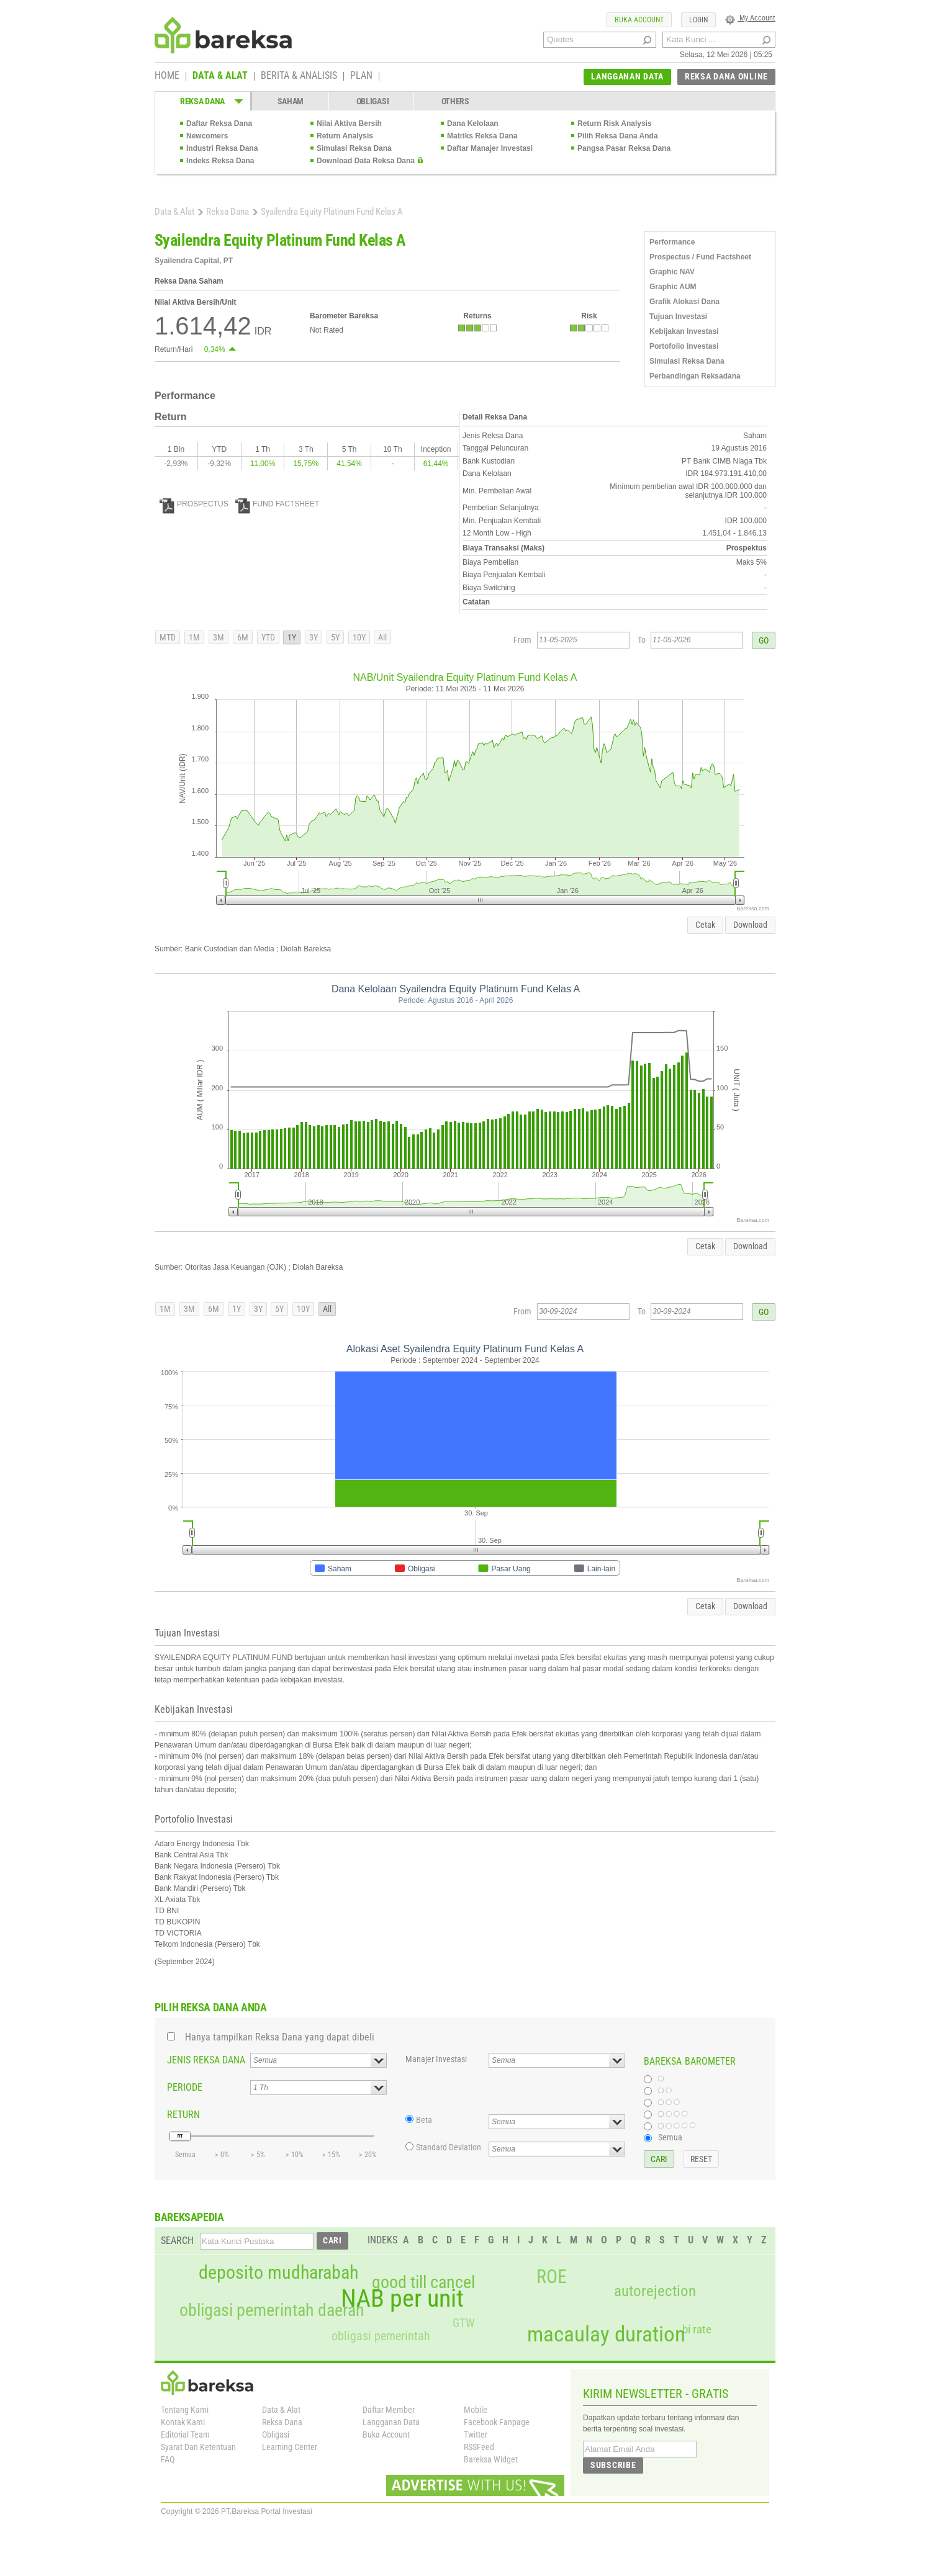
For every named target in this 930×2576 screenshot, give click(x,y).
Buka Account (386, 2434)
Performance (672, 242)
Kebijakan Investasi (683, 331)
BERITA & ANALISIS (299, 76)
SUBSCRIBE (613, 2465)
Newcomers (207, 136)
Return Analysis (345, 136)
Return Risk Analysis (614, 123)
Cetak (705, 925)
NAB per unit (402, 2298)
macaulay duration (606, 2334)
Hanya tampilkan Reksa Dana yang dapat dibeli (279, 2037)
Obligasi (275, 2434)
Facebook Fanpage (497, 2422)
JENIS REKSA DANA (206, 2060)
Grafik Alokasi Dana (684, 301)
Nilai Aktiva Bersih (349, 123)
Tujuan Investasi (678, 316)
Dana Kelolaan (473, 123)
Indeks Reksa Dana (220, 160)
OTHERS (455, 101)
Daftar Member (389, 2410)
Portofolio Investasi (683, 346)
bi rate (696, 2329)
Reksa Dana (227, 211)
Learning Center (289, 2447)
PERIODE (184, 2087)
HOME (167, 76)
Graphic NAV (672, 271)
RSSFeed (479, 2447)
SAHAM (291, 101)
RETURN (183, 2114)
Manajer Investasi (436, 2059)
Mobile (475, 2410)
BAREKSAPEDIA (189, 2217)
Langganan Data (391, 2422)
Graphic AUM (673, 286)
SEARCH (177, 2240)
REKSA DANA (202, 101)
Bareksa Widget (491, 2459)
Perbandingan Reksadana (695, 376)
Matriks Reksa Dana (482, 136)
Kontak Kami (183, 2422)
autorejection (655, 2291)
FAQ (167, 2459)
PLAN (361, 76)
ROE (551, 2277)
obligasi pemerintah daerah (271, 2310)
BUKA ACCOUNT (639, 20)
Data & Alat (174, 211)
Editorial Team (185, 2434)
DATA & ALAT (220, 76)
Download (750, 925)
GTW (463, 2323)
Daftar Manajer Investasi (490, 148)
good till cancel (423, 2282)
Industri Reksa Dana (222, 148)
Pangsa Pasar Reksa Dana (623, 148)
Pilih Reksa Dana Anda (617, 136)
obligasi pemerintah (381, 2336)
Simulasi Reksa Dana (354, 148)
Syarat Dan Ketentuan (198, 2447)
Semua (670, 2137)
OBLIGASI (372, 101)
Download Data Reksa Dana (366, 160)
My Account (750, 18)
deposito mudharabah (278, 2272)
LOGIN (698, 20)
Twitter (475, 2434)
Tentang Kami (185, 2410)
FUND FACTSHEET (277, 504)
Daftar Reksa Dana (219, 123)
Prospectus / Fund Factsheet (700, 257)
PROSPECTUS (194, 504)
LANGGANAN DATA (627, 76)
